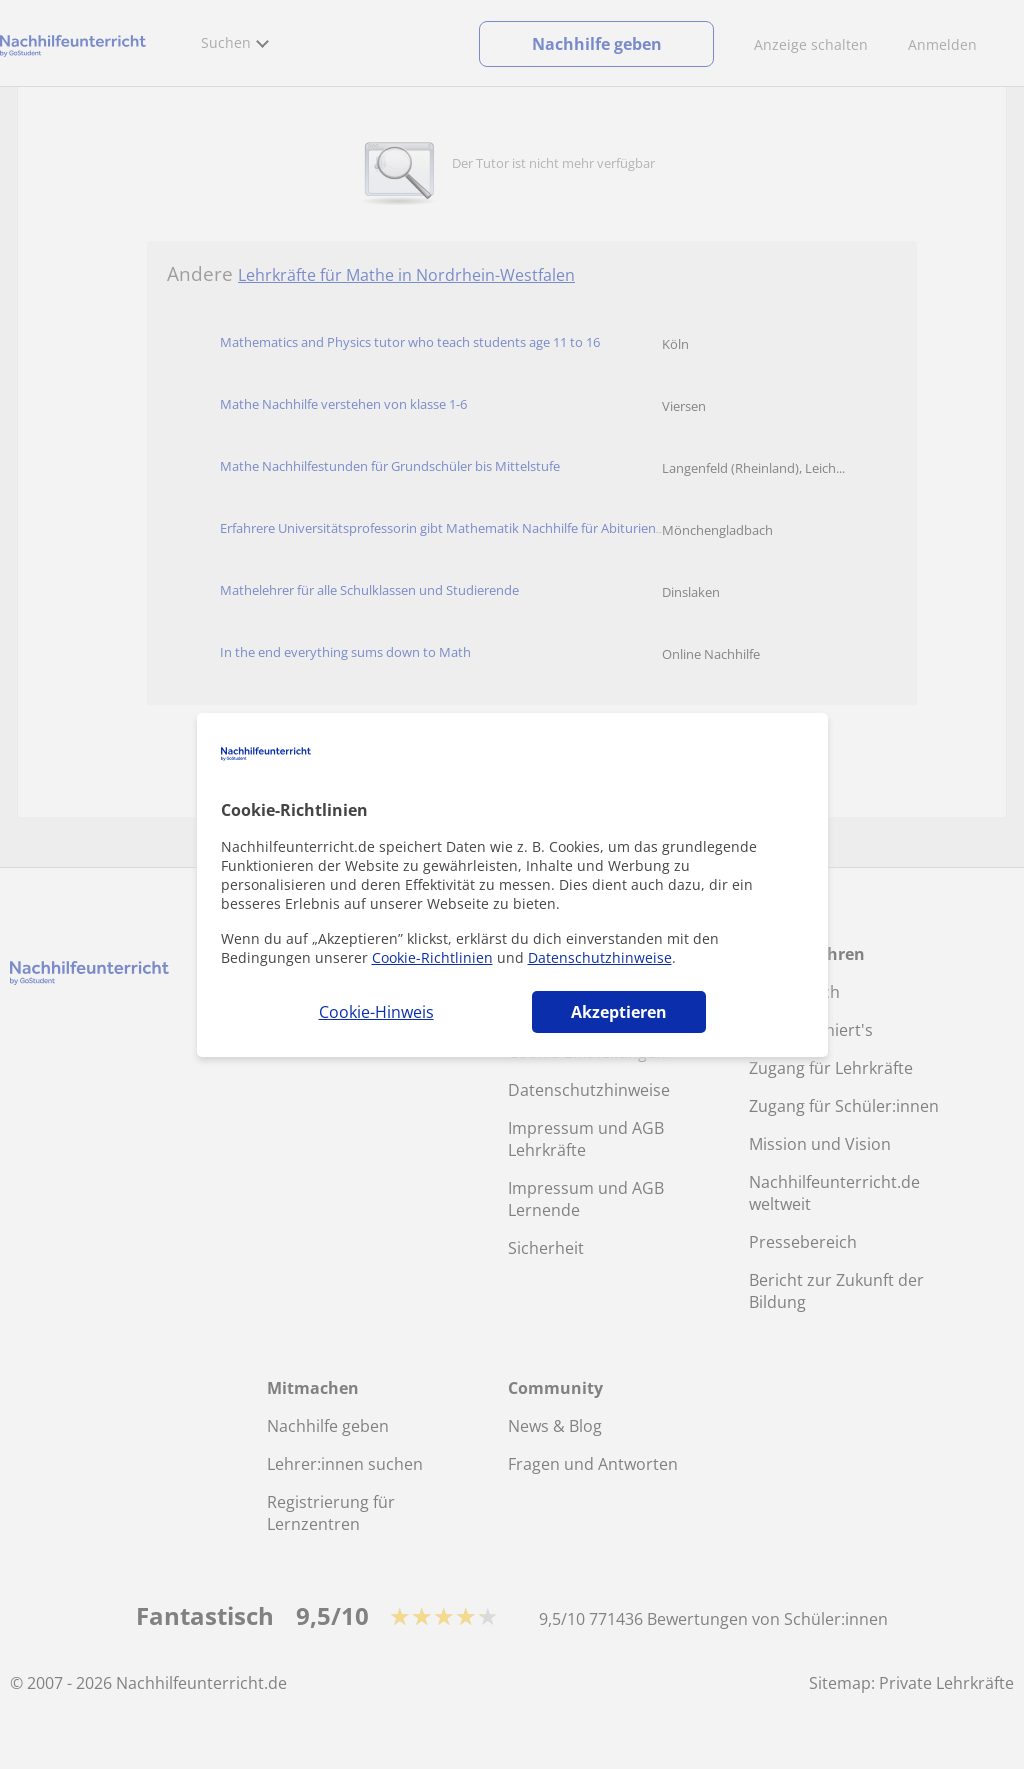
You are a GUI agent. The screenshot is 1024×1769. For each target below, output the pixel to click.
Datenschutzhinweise (600, 957)
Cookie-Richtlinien (432, 957)
